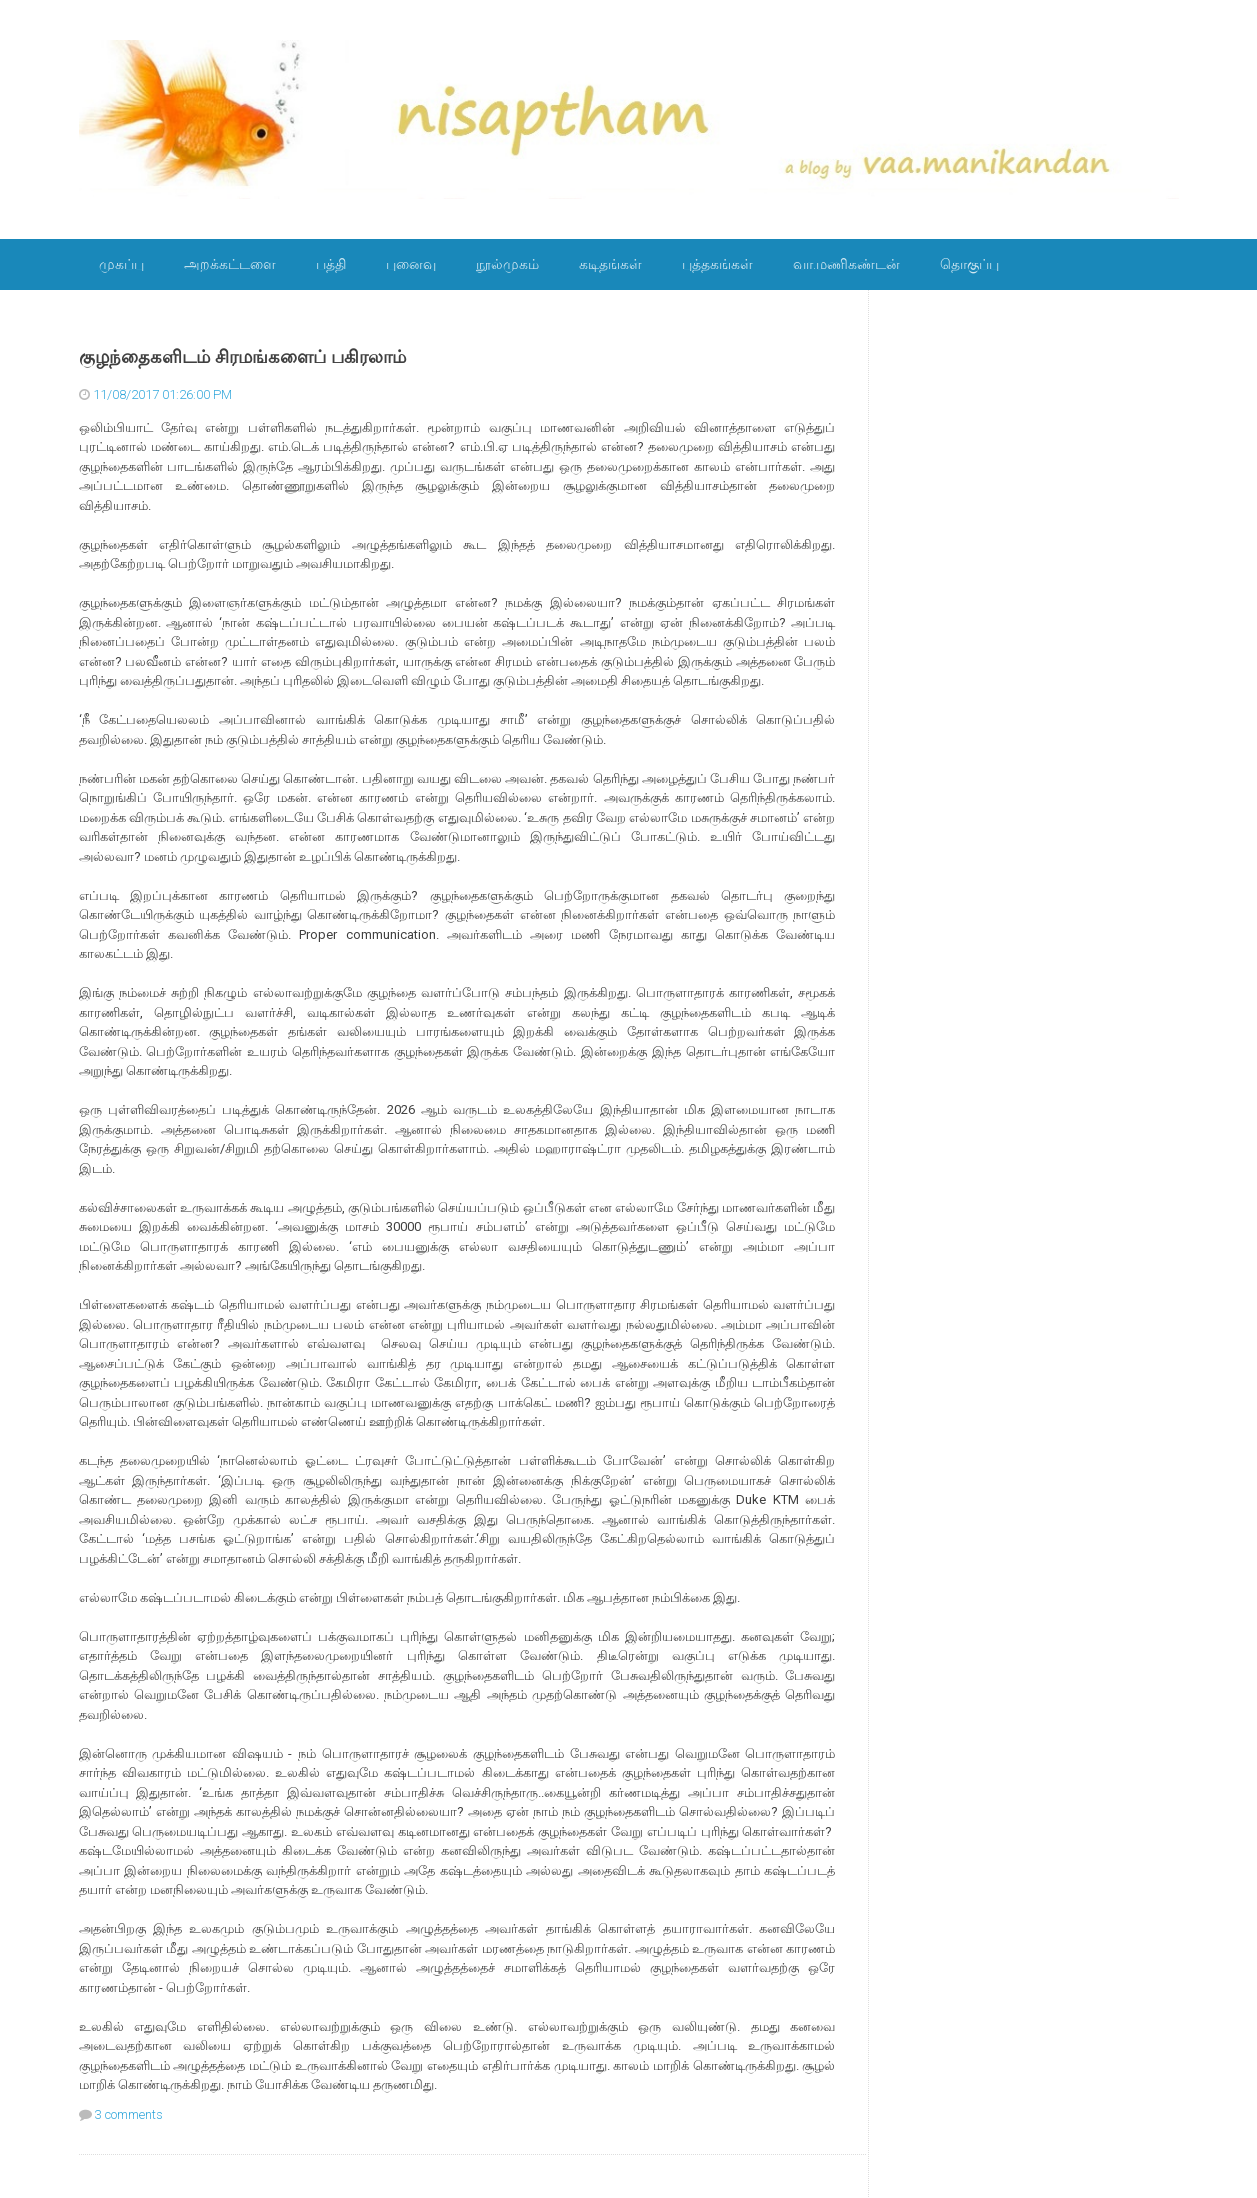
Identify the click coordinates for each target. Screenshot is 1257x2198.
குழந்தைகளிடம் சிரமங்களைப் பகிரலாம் (242, 357)
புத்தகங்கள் (717, 264)
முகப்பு (121, 264)
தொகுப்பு (969, 264)
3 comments (129, 2114)
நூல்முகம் (507, 264)
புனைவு (411, 264)
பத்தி (331, 264)
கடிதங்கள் (610, 264)
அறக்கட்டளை (230, 264)
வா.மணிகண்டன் (846, 264)
